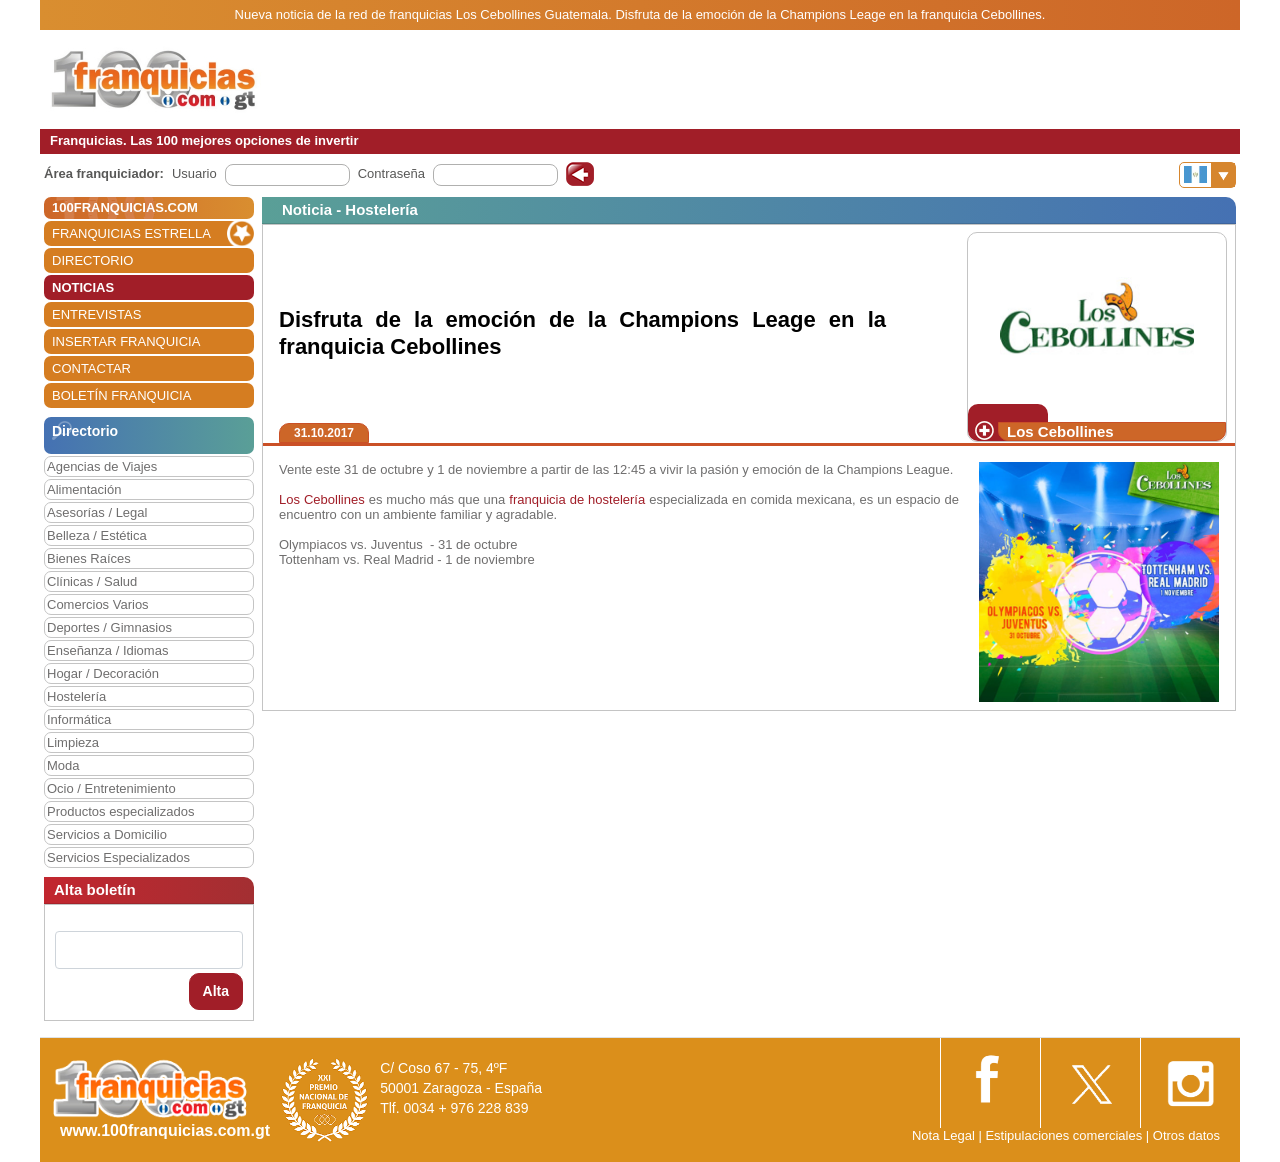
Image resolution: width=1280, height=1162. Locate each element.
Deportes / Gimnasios (109, 627)
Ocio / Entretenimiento (111, 788)
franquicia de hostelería (577, 499)
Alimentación (84, 489)
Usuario (194, 173)
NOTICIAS (83, 287)
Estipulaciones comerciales (1065, 1135)
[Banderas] (1207, 175)
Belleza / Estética (97, 535)
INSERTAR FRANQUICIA (126, 341)
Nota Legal (943, 1135)
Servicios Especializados (118, 857)
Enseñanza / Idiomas (107, 650)
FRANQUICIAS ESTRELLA (131, 233)
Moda (63, 765)
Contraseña (391, 173)
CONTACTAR (91, 368)
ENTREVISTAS (96, 314)
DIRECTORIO (92, 260)
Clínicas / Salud (92, 581)
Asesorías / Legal (97, 512)
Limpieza (73, 742)
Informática (79, 719)
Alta (216, 991)
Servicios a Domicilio (107, 834)
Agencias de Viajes (102, 466)
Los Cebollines (322, 499)
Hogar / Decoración (103, 673)
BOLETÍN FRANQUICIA (121, 395)
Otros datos (1186, 1135)
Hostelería (76, 696)
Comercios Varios (98, 604)
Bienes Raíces (89, 558)
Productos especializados (120, 811)
